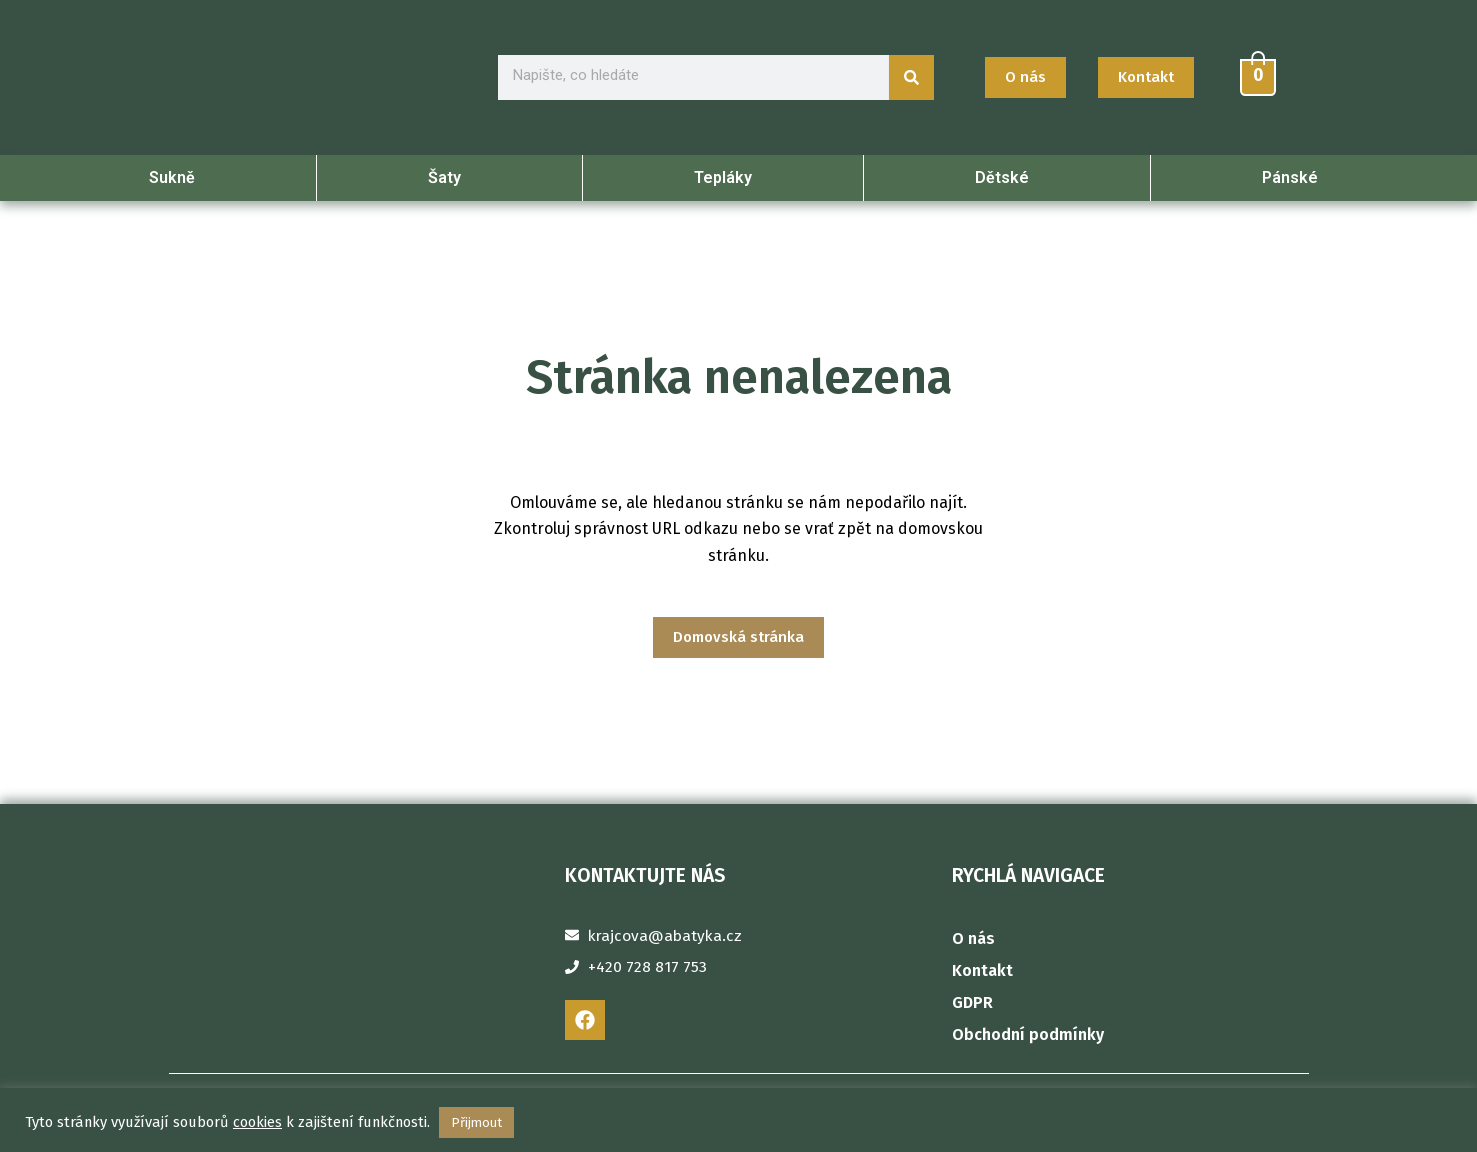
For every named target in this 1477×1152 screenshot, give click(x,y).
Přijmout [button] (476, 1122)
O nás (973, 938)
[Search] (911, 78)
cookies (257, 1122)
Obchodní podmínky (1028, 1034)
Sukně (177, 180)
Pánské (1295, 180)
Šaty (449, 180)
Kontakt (982, 970)
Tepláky (723, 179)
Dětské (1007, 180)
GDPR (972, 1002)
